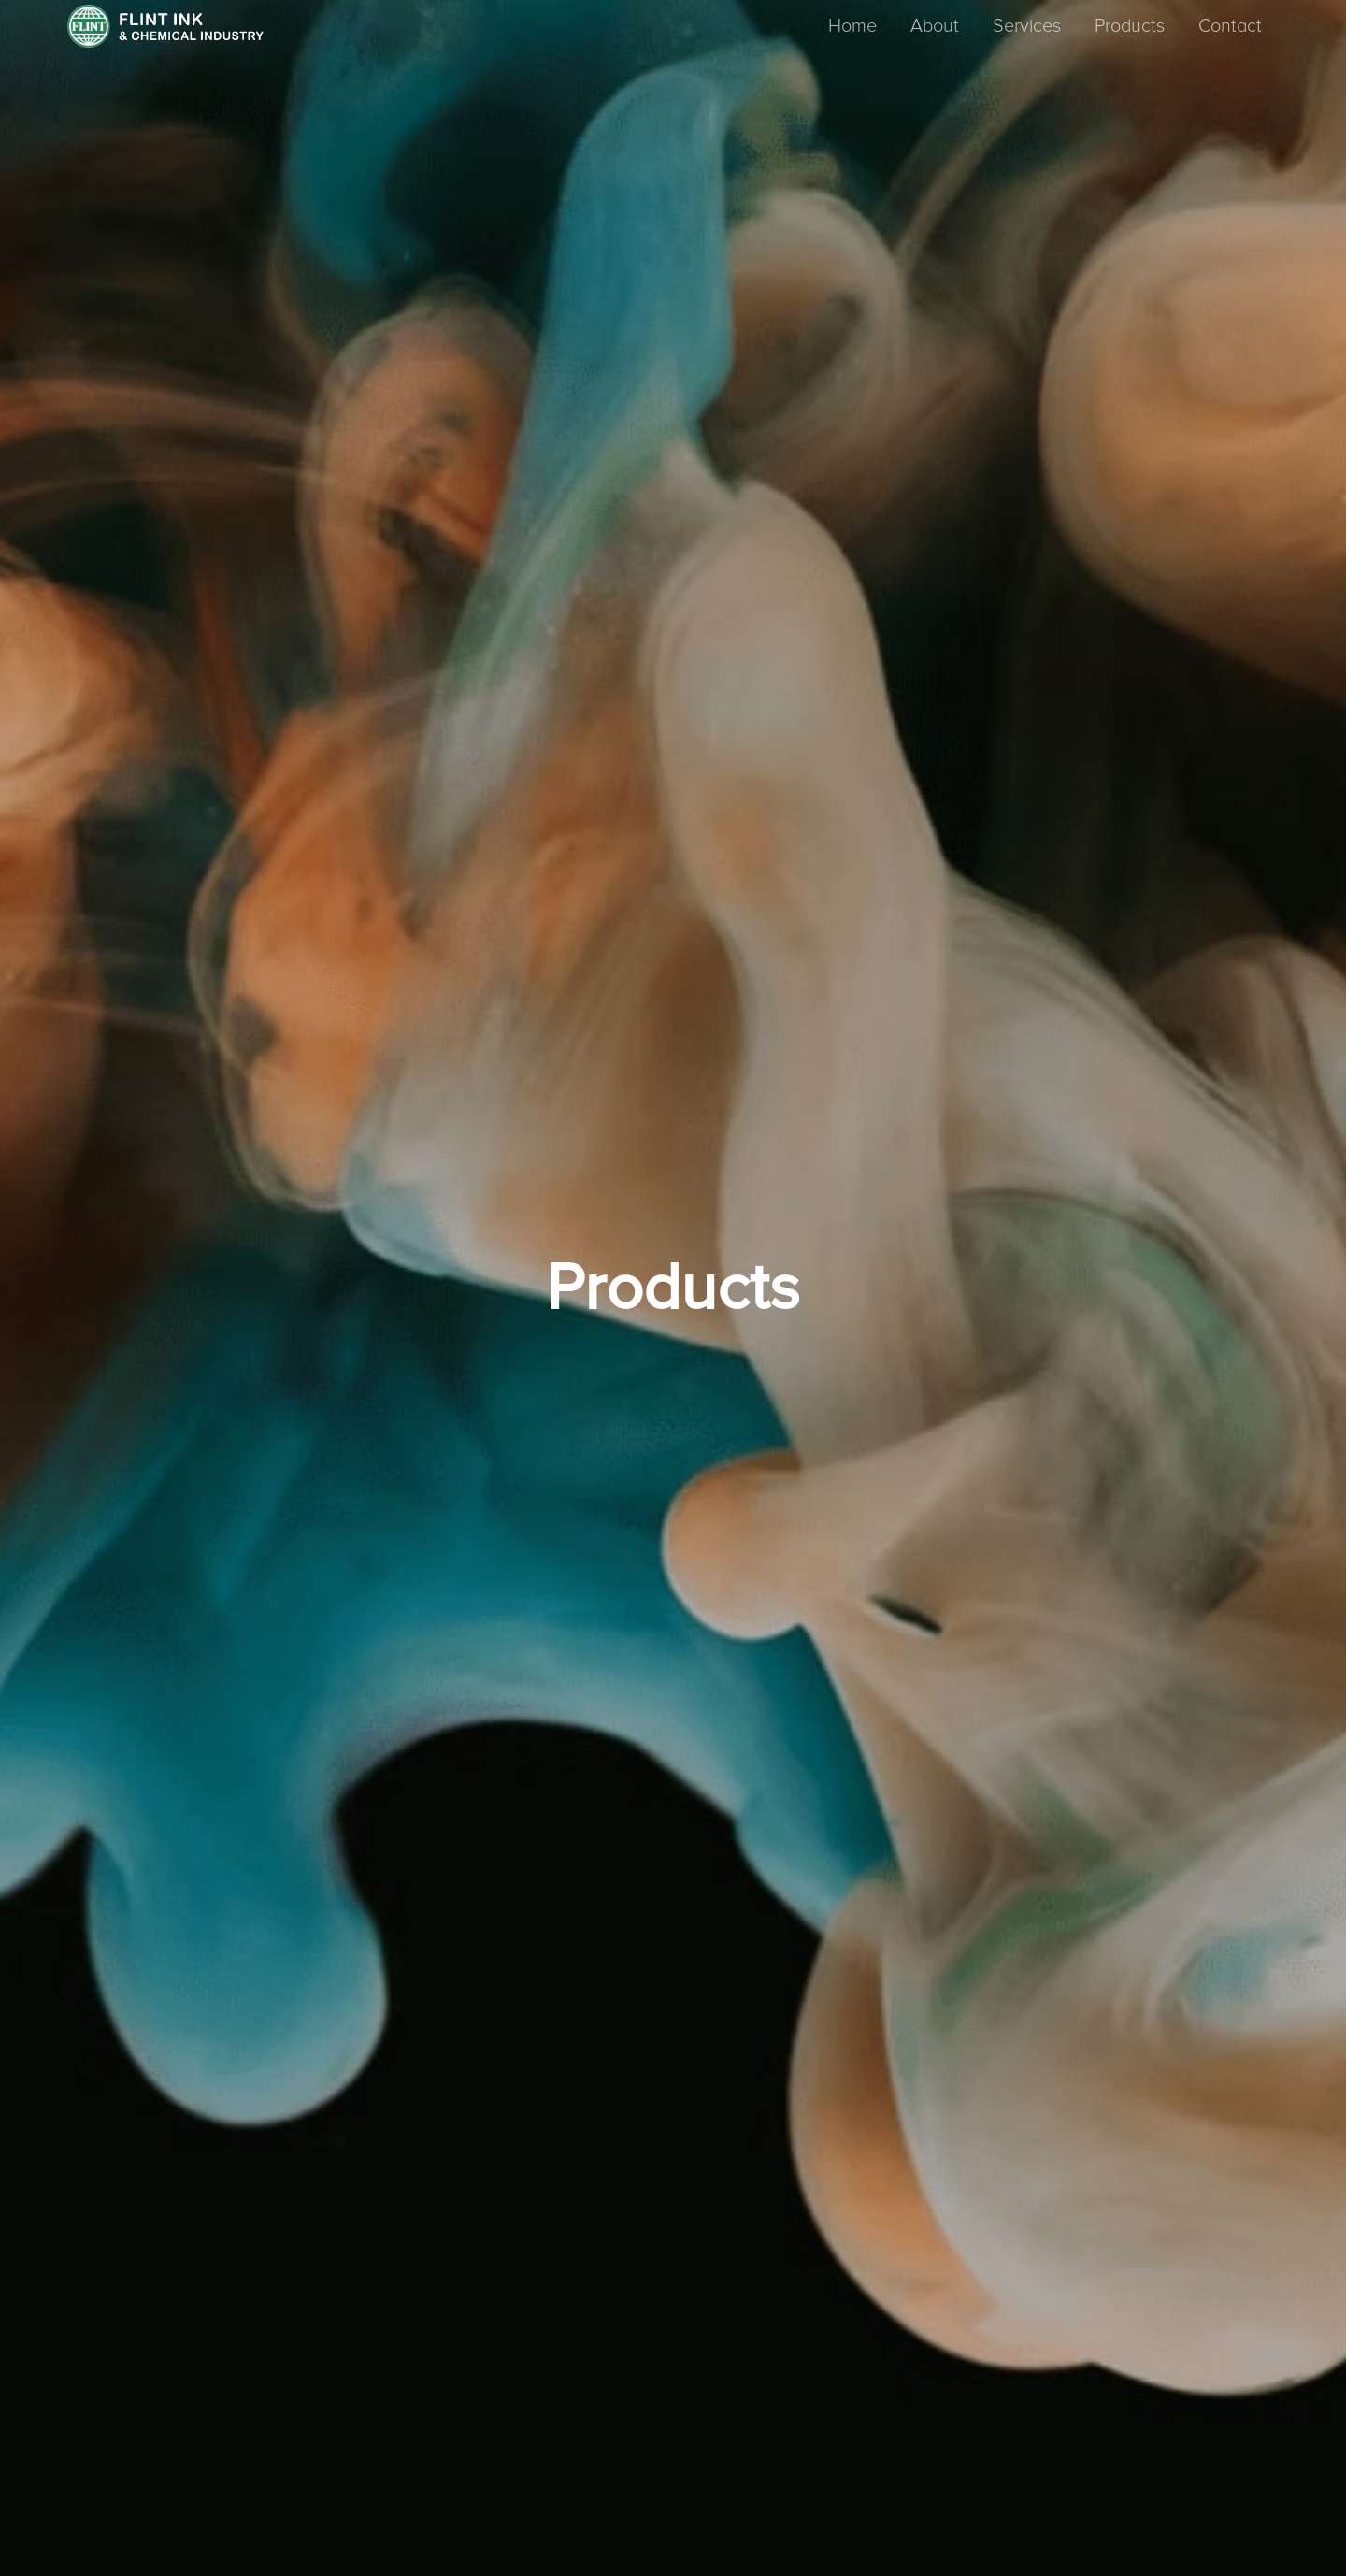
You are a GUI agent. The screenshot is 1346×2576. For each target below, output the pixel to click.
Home (852, 26)
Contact (1230, 26)
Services (1027, 26)
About (934, 26)
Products (1130, 26)
